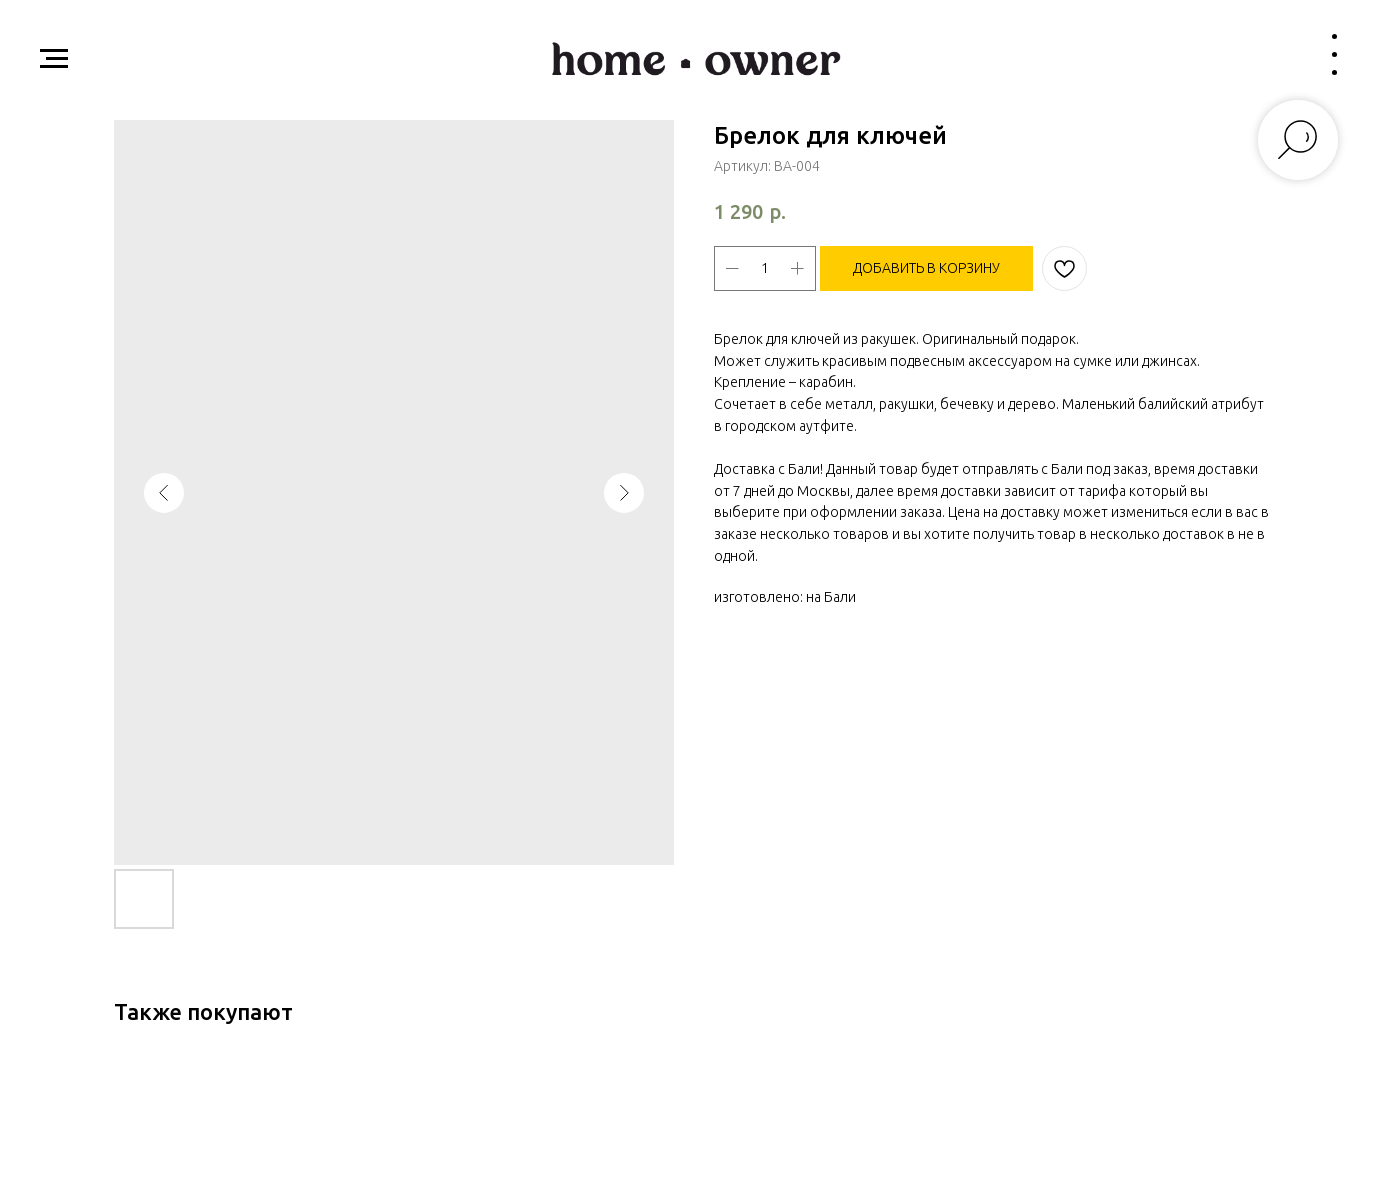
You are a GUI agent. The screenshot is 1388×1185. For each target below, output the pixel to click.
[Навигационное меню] (54, 59)
